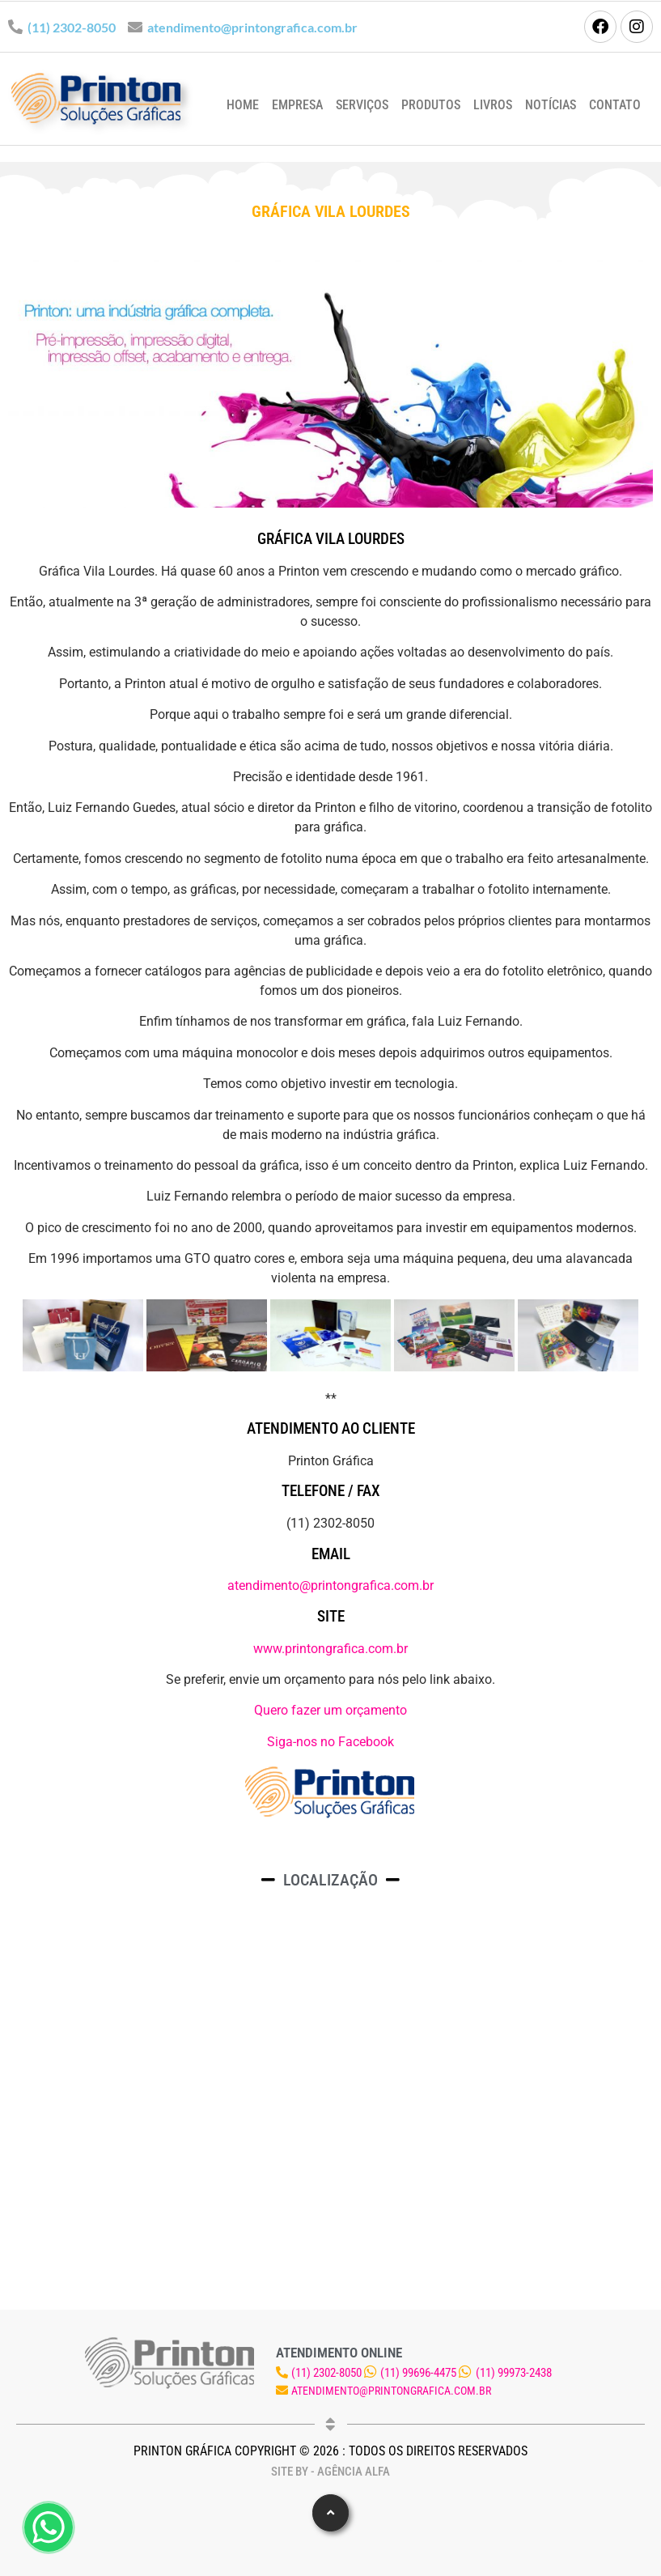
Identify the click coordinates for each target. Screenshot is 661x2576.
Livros (492, 105)
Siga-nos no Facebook (330, 1741)
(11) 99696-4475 (418, 2373)
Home (243, 105)
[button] (330, 2512)
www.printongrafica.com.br (330, 1648)
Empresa (297, 105)
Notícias (550, 105)
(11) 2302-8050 (72, 27)
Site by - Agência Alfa (330, 2471)
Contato (615, 105)
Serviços (362, 105)
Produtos (430, 105)
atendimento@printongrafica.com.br (252, 27)
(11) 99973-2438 (514, 2373)
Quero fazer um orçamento (330, 1710)
